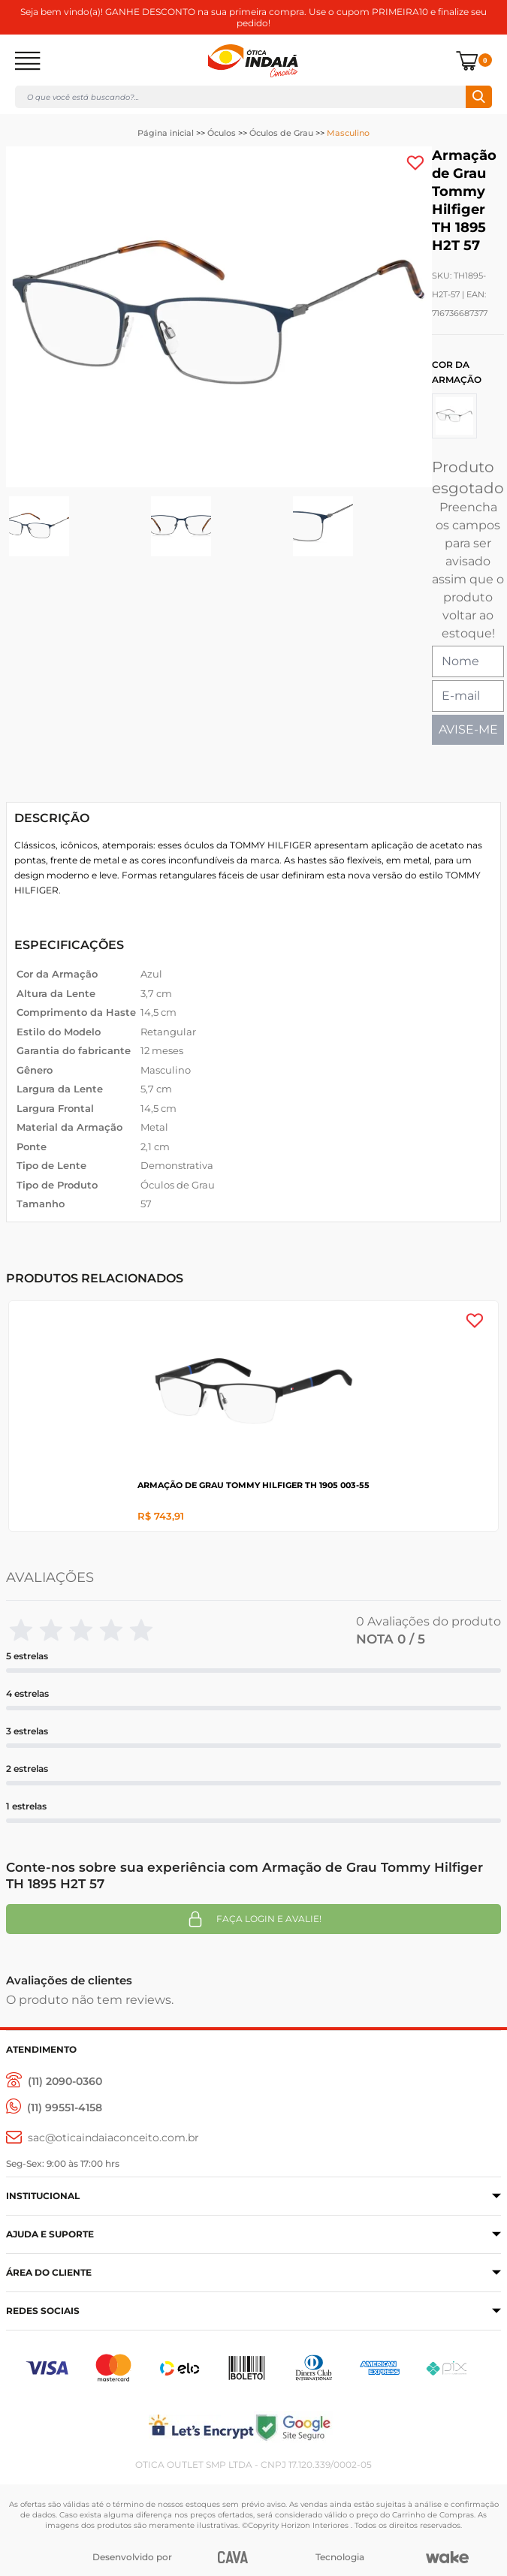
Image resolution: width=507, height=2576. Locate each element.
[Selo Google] (378, 2427)
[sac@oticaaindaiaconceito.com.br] (102, 2138)
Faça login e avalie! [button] (253, 1919)
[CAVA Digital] (233, 2556)
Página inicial (165, 133)
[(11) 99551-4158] (54, 2108)
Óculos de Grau (281, 133)
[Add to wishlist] (415, 163)
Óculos (221, 133)
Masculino (348, 133)
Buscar (479, 97)
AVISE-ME (468, 729)
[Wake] (447, 2557)
